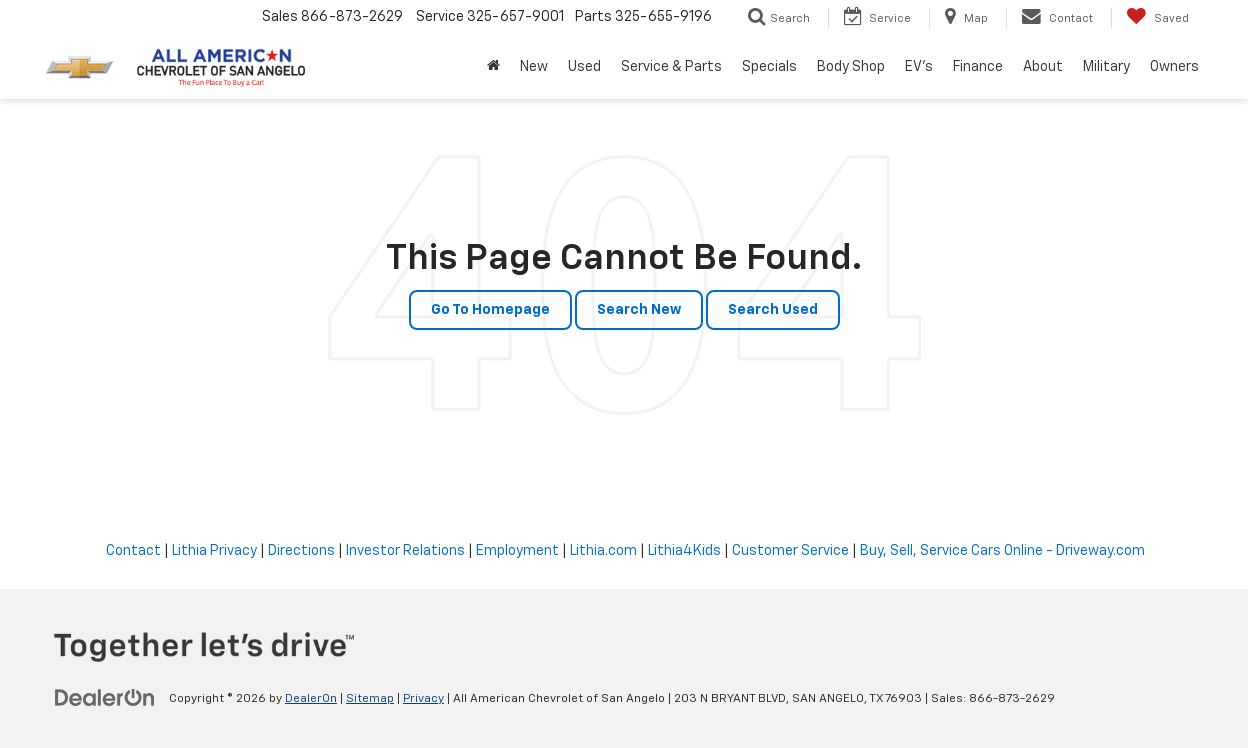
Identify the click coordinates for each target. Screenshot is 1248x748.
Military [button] (1106, 67)
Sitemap (370, 699)
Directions (301, 551)
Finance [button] (978, 67)
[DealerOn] (105, 698)
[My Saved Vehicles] (1157, 18)
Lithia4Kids (684, 551)
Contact (133, 551)
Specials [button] (769, 67)
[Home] (493, 67)
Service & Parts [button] (671, 67)
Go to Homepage (490, 310)
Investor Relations (405, 551)
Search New (639, 310)
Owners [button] (1174, 67)
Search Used (773, 310)
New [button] (534, 67)
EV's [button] (919, 67)
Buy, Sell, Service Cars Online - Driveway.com (1002, 551)
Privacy (423, 699)
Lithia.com (603, 551)
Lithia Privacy (214, 551)
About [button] (1043, 67)
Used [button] (584, 67)
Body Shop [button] (851, 67)
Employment (517, 551)
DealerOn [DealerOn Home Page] (311, 699)
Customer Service (790, 551)
